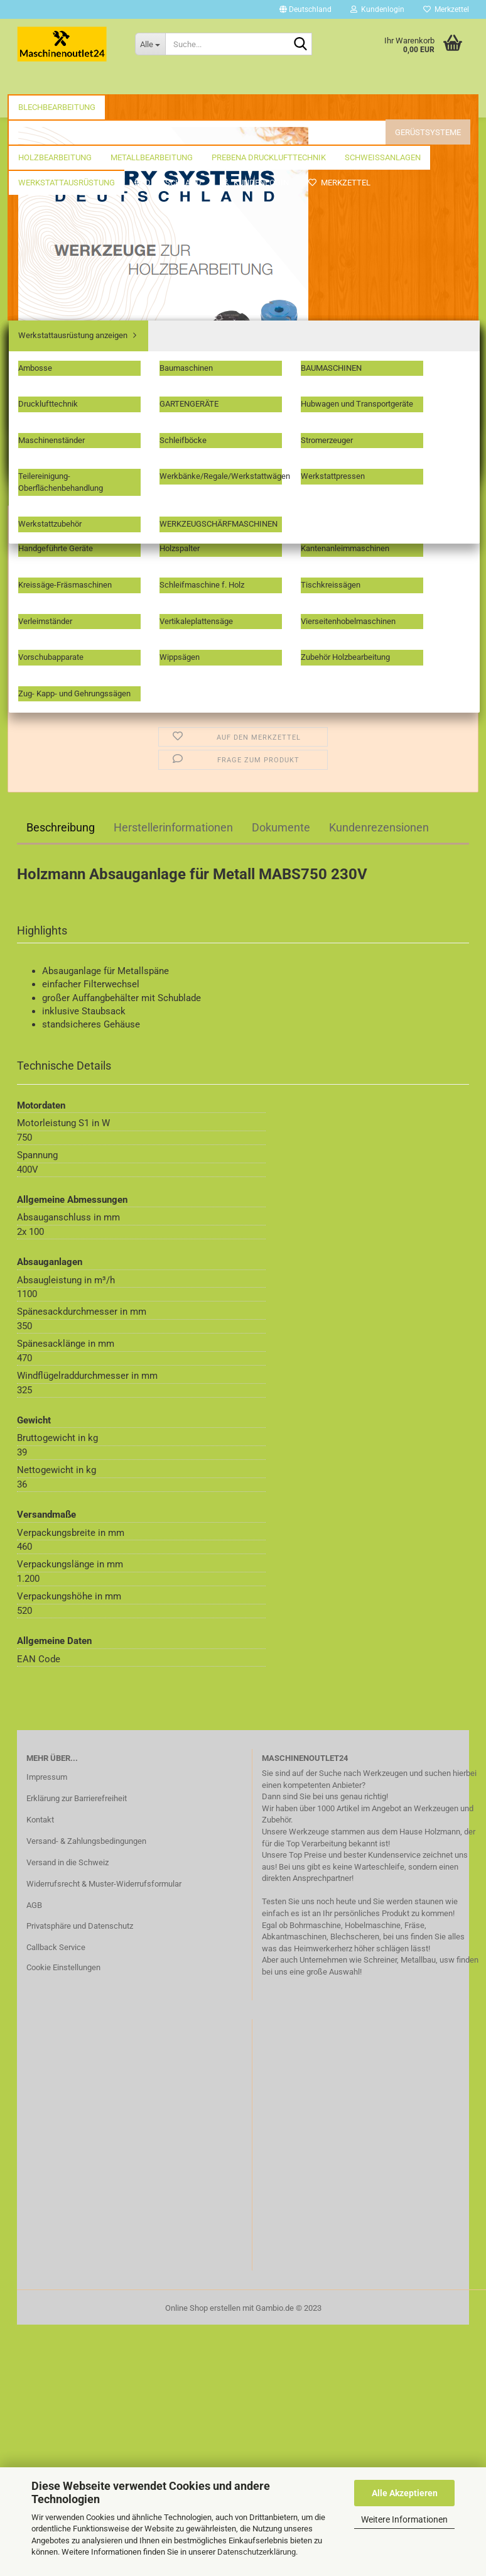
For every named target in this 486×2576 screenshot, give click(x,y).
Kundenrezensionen (379, 827)
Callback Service (55, 1947)
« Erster (36, 206)
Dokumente (281, 827)
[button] (305, 9)
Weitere (392, 82)
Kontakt (40, 1819)
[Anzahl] (243, 603)
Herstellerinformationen (173, 827)
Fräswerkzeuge (147, 82)
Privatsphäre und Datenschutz (79, 1926)
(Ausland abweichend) (302, 524)
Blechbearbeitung (56, 82)
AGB (34, 1905)
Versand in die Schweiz (67, 1862)
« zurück (76, 206)
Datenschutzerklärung (256, 2552)
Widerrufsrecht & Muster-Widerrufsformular (103, 1883)
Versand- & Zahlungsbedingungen (86, 1841)
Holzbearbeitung (320, 82)
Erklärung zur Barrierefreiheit (76, 1798)
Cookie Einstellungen (63, 1967)
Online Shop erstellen (202, 2308)
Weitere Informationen (404, 2519)
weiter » (117, 206)
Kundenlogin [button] (377, 9)
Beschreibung (60, 827)
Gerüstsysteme (232, 82)
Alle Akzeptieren (405, 2493)
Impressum (46, 1777)
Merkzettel (446, 9)
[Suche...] (150, 44)
